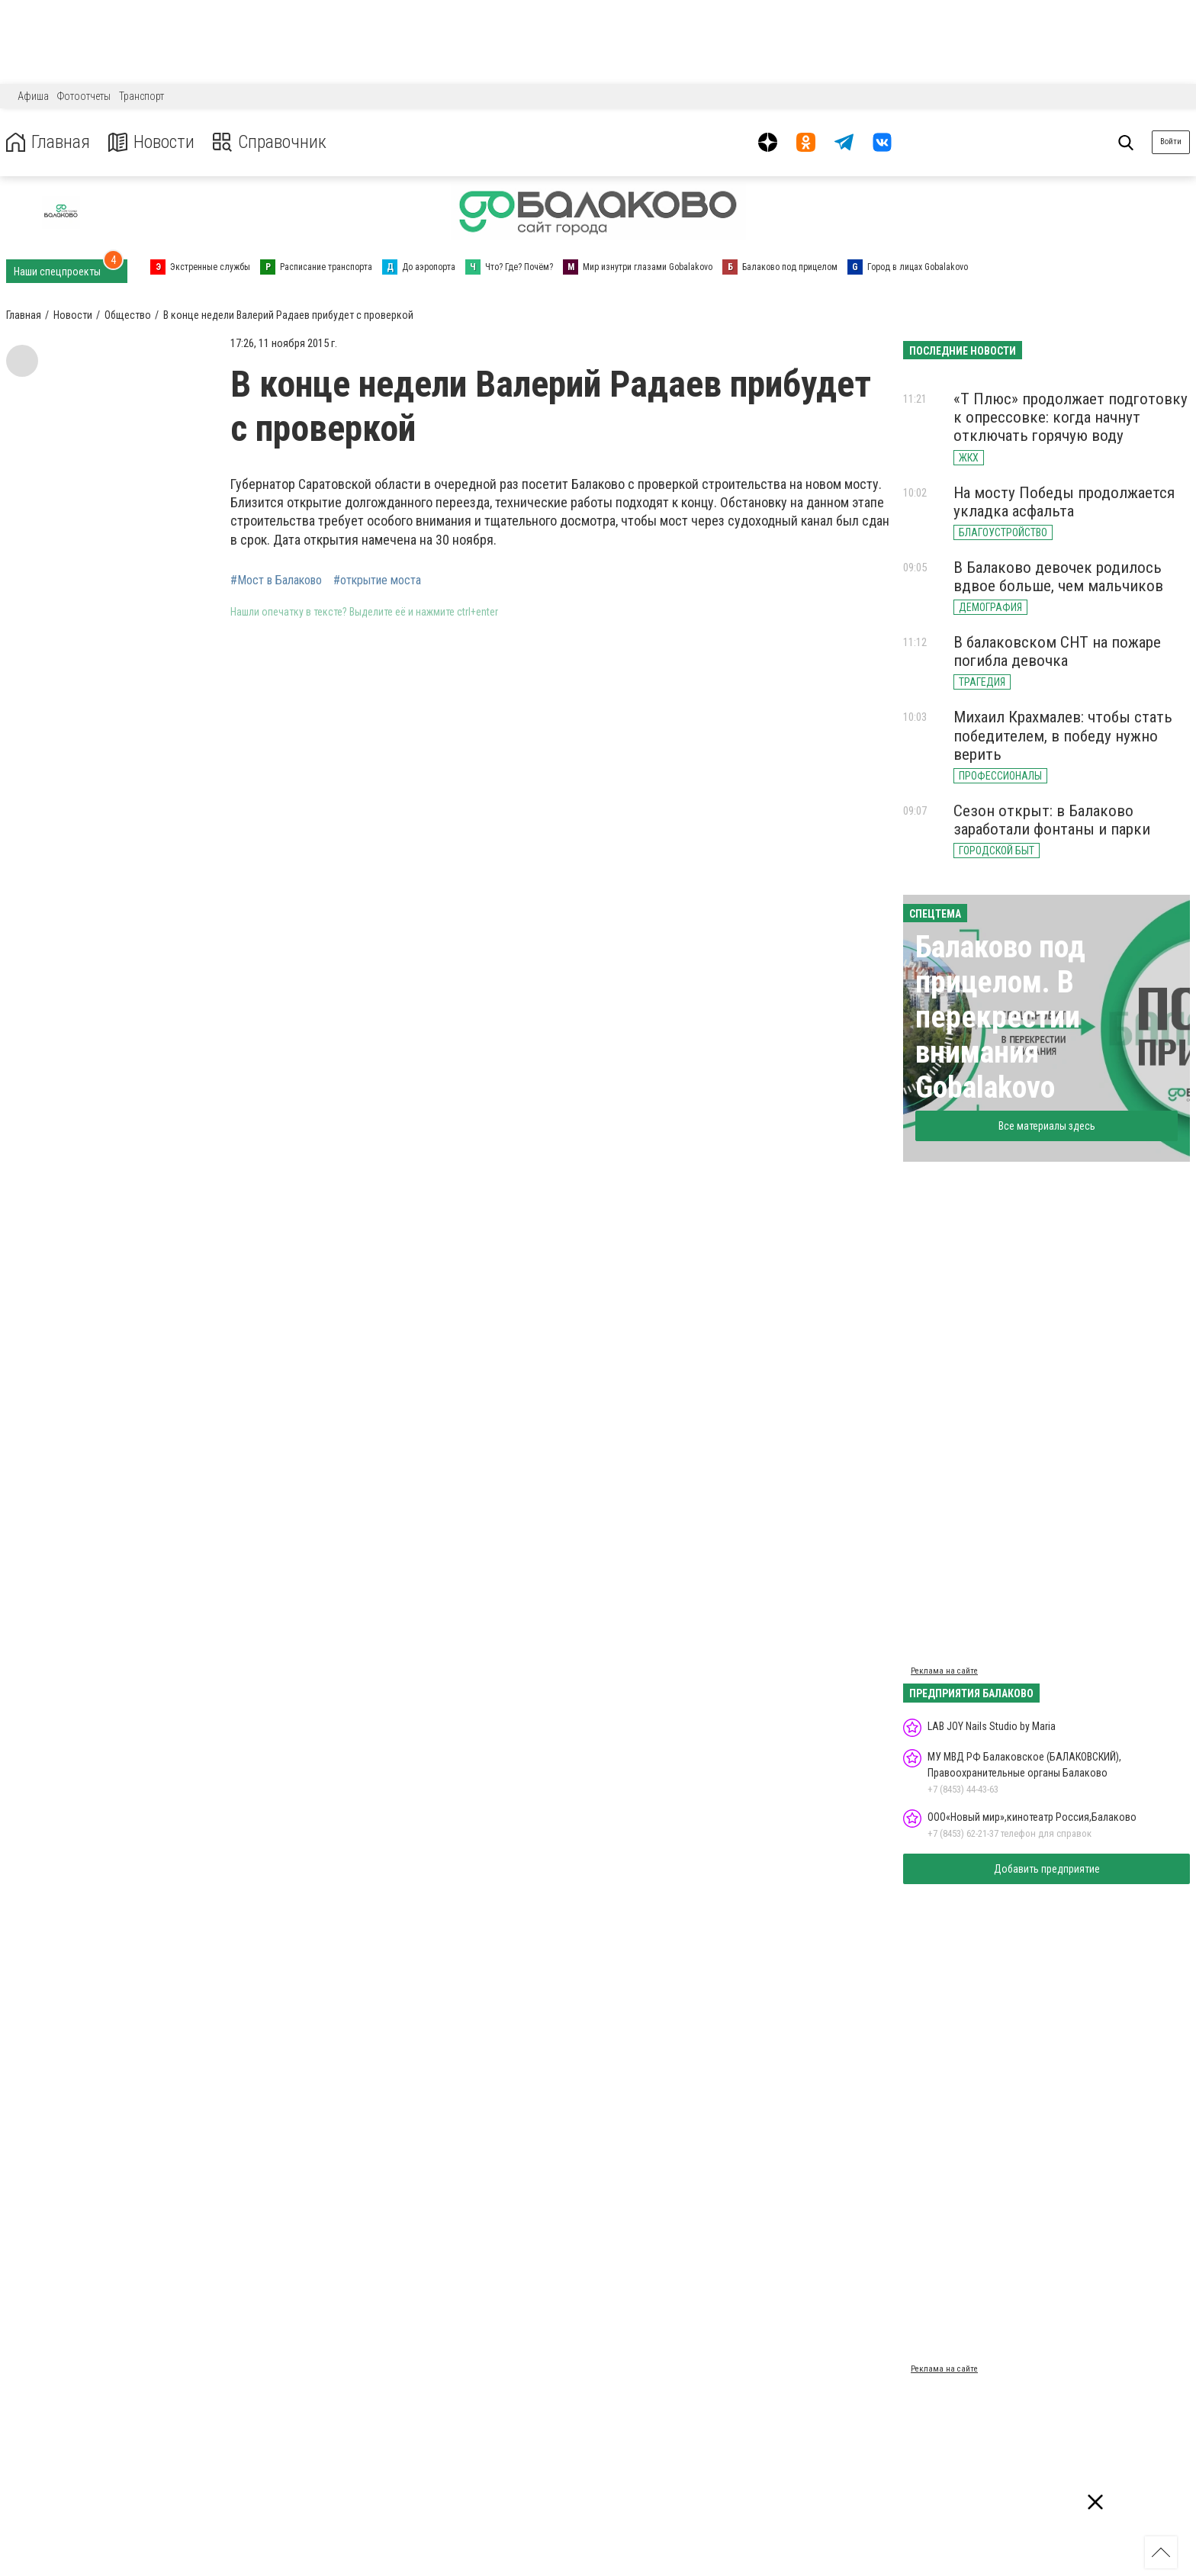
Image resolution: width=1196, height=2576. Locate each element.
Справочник (269, 142)
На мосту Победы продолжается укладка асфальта (1064, 502)
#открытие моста (377, 580)
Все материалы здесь (1046, 1126)
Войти (1171, 141)
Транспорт (141, 96)
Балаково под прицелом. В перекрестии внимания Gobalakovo (1000, 1017)
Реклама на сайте (944, 1671)
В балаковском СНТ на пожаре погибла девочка (1057, 651)
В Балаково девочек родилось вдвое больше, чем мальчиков (1058, 576)
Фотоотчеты (84, 96)
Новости (151, 142)
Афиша (33, 96)
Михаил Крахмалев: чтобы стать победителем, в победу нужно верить (1062, 735)
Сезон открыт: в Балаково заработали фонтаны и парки (1051, 820)
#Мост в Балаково (276, 580)
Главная (48, 142)
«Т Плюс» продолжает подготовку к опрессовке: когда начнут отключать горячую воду (1070, 417)
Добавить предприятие (1047, 1869)
